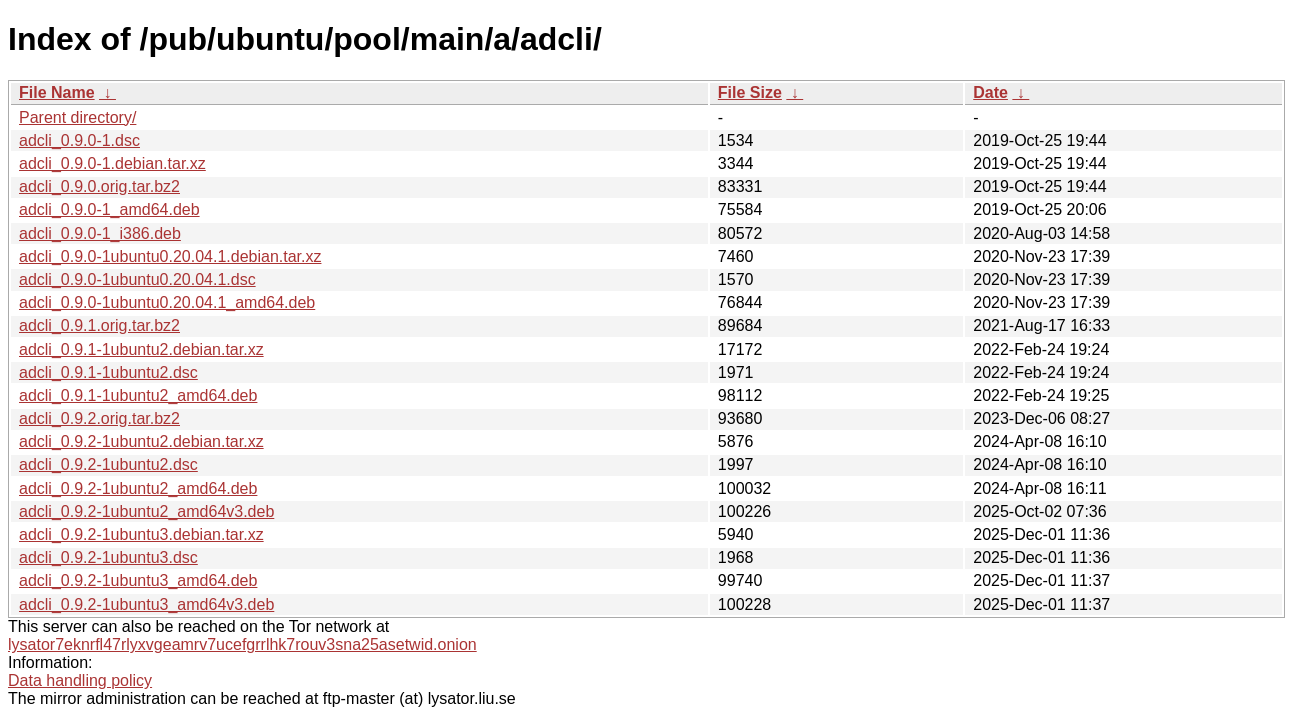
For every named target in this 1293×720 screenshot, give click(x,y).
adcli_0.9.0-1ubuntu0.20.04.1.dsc (137, 279)
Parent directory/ (77, 117)
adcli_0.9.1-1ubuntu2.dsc (108, 372)
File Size (750, 92)
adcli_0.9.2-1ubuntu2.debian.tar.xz (141, 441)
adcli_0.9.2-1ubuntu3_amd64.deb (138, 580)
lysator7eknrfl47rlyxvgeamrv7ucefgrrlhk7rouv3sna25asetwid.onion (242, 644)
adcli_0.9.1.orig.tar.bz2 (99, 325)
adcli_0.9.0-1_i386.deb (100, 233)
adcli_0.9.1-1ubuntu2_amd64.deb (138, 395)
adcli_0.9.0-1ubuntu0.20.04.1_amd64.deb (167, 302)
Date (990, 92)
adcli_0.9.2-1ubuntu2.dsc (108, 464)
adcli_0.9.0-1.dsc (79, 140)
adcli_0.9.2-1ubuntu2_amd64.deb (138, 488)
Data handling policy (80, 680)
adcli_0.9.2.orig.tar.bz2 (99, 418)
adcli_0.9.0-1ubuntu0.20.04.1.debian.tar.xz (170, 256)
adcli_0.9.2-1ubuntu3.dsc (108, 557)
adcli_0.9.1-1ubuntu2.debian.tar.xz (141, 349)
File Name (57, 92)
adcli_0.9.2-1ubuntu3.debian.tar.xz (141, 534)
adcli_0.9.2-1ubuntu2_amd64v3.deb (146, 511)
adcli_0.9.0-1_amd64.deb (109, 209)
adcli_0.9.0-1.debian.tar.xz (112, 163)
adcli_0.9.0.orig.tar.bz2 (99, 186)
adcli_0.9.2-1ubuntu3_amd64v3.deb (146, 604)
